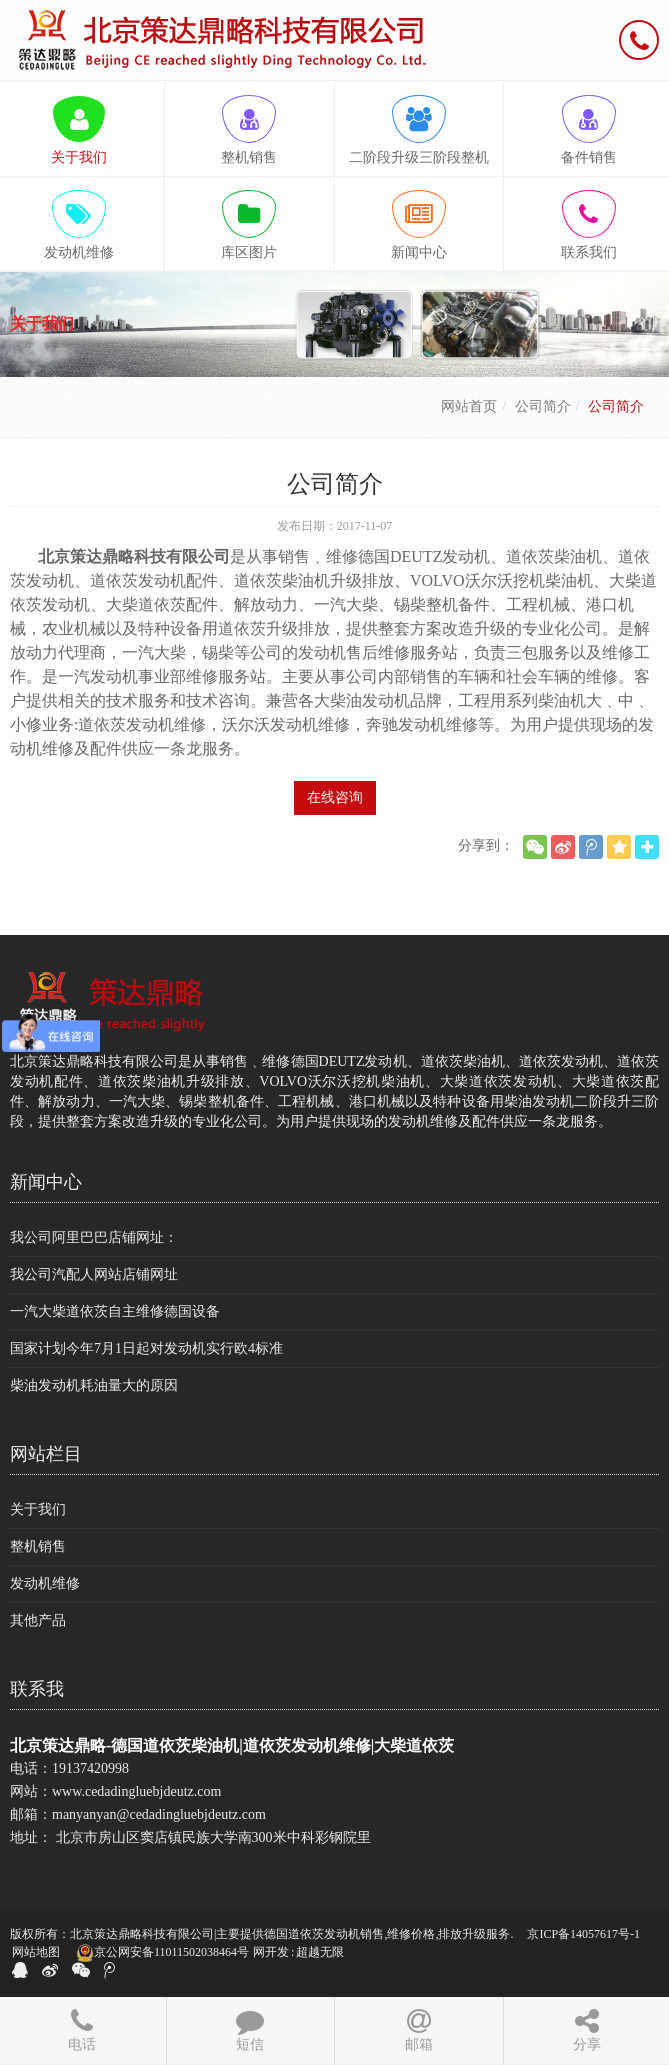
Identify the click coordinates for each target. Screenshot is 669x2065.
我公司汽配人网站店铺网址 (94, 1274)
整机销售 (38, 1546)
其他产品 (38, 1620)
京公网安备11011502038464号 (162, 1953)
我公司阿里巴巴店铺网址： (94, 1237)
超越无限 (320, 1952)
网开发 (271, 1952)
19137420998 (90, 1768)
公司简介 (543, 406)
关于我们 (38, 1509)
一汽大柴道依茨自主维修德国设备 (115, 1311)
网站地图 (36, 1952)
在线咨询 (335, 797)
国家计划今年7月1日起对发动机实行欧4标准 (146, 1348)
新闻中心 (46, 1182)
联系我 (37, 1689)
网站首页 (469, 406)
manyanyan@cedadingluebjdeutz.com (159, 1814)
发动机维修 (45, 1583)
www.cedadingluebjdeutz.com (136, 1791)
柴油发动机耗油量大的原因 (94, 1385)
